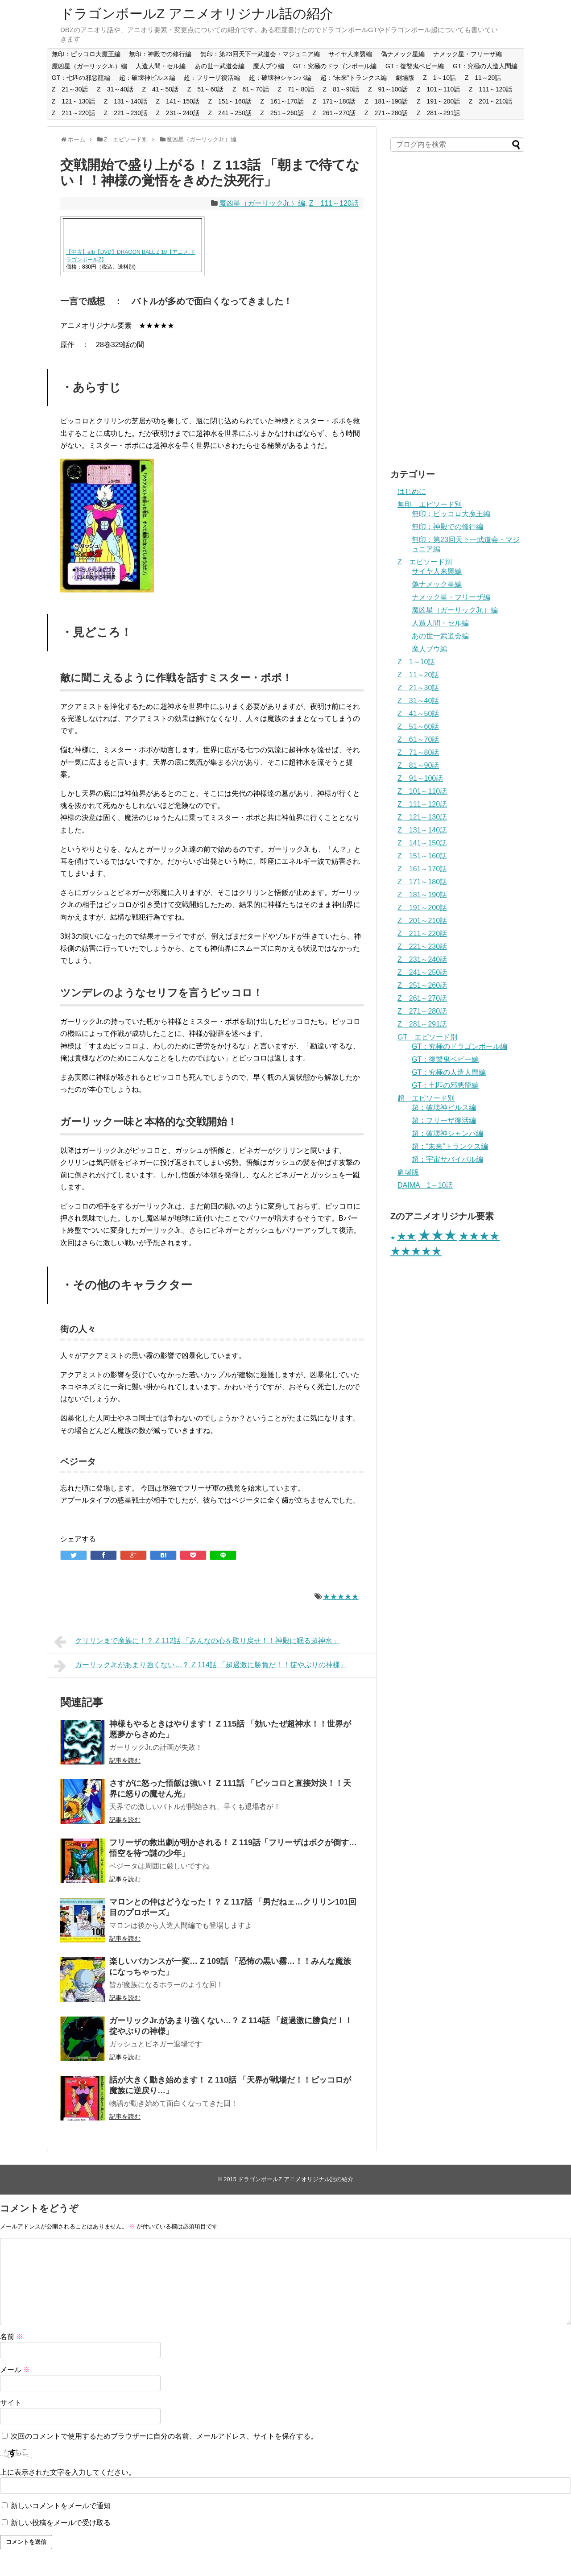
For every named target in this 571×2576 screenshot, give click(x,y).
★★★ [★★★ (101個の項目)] (437, 1234)
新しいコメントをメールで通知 (61, 2506)
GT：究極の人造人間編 (485, 66)
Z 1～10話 (439, 77)
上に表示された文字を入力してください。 (68, 2472)
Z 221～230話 (125, 112)
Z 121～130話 (73, 101)
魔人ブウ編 (268, 66)
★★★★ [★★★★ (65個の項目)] (479, 1236)
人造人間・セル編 (161, 66)
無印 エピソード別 (429, 504)
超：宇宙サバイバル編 (447, 1159)
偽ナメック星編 (403, 54)
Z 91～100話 (388, 89)
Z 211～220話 (73, 112)
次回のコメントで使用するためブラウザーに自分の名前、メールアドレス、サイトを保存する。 (164, 2436)
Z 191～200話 (438, 101)
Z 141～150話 (177, 101)
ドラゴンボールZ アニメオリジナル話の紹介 (196, 13)
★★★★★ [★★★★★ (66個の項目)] (416, 1251)
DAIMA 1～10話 (425, 1185)
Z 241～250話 (229, 112)
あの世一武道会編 (219, 66)
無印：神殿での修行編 (160, 54)
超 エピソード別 (426, 1098)
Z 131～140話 (125, 101)
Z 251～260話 (281, 112)
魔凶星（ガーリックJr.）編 (89, 66)
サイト (10, 2402)
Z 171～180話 (334, 101)
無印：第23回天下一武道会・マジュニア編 (260, 54)
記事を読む (125, 1760)
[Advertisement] (457, 314)
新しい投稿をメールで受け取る (61, 2522)
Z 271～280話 (386, 112)
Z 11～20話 (483, 77)
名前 (11, 2336)
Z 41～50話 (160, 89)
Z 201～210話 (490, 101)
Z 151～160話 (229, 101)
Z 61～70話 (250, 89)
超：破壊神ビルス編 (147, 77)
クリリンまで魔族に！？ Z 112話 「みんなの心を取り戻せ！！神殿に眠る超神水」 (196, 1642)
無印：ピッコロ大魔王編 (86, 54)
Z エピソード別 (424, 562)
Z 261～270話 (334, 112)
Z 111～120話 (490, 89)
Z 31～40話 (115, 89)
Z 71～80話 (295, 89)
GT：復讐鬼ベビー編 (414, 66)
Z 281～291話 (438, 112)
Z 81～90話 (341, 89)
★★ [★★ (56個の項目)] (406, 1236)
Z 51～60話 (205, 89)
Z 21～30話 (70, 89)
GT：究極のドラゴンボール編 (335, 66)
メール (15, 2369)
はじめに (411, 491)
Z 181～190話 (386, 101)
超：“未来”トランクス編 (353, 77)
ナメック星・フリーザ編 (467, 54)
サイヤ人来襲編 (350, 54)
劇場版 (405, 77)
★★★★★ (341, 1596)
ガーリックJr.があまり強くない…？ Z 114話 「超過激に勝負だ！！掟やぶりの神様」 (200, 1666)
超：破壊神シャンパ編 (280, 77)
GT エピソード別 (427, 1037)
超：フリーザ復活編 (212, 77)
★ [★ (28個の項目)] (392, 1237)
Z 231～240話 (177, 112)
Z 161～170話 (281, 101)
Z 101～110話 (438, 89)
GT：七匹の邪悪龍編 (81, 77)
